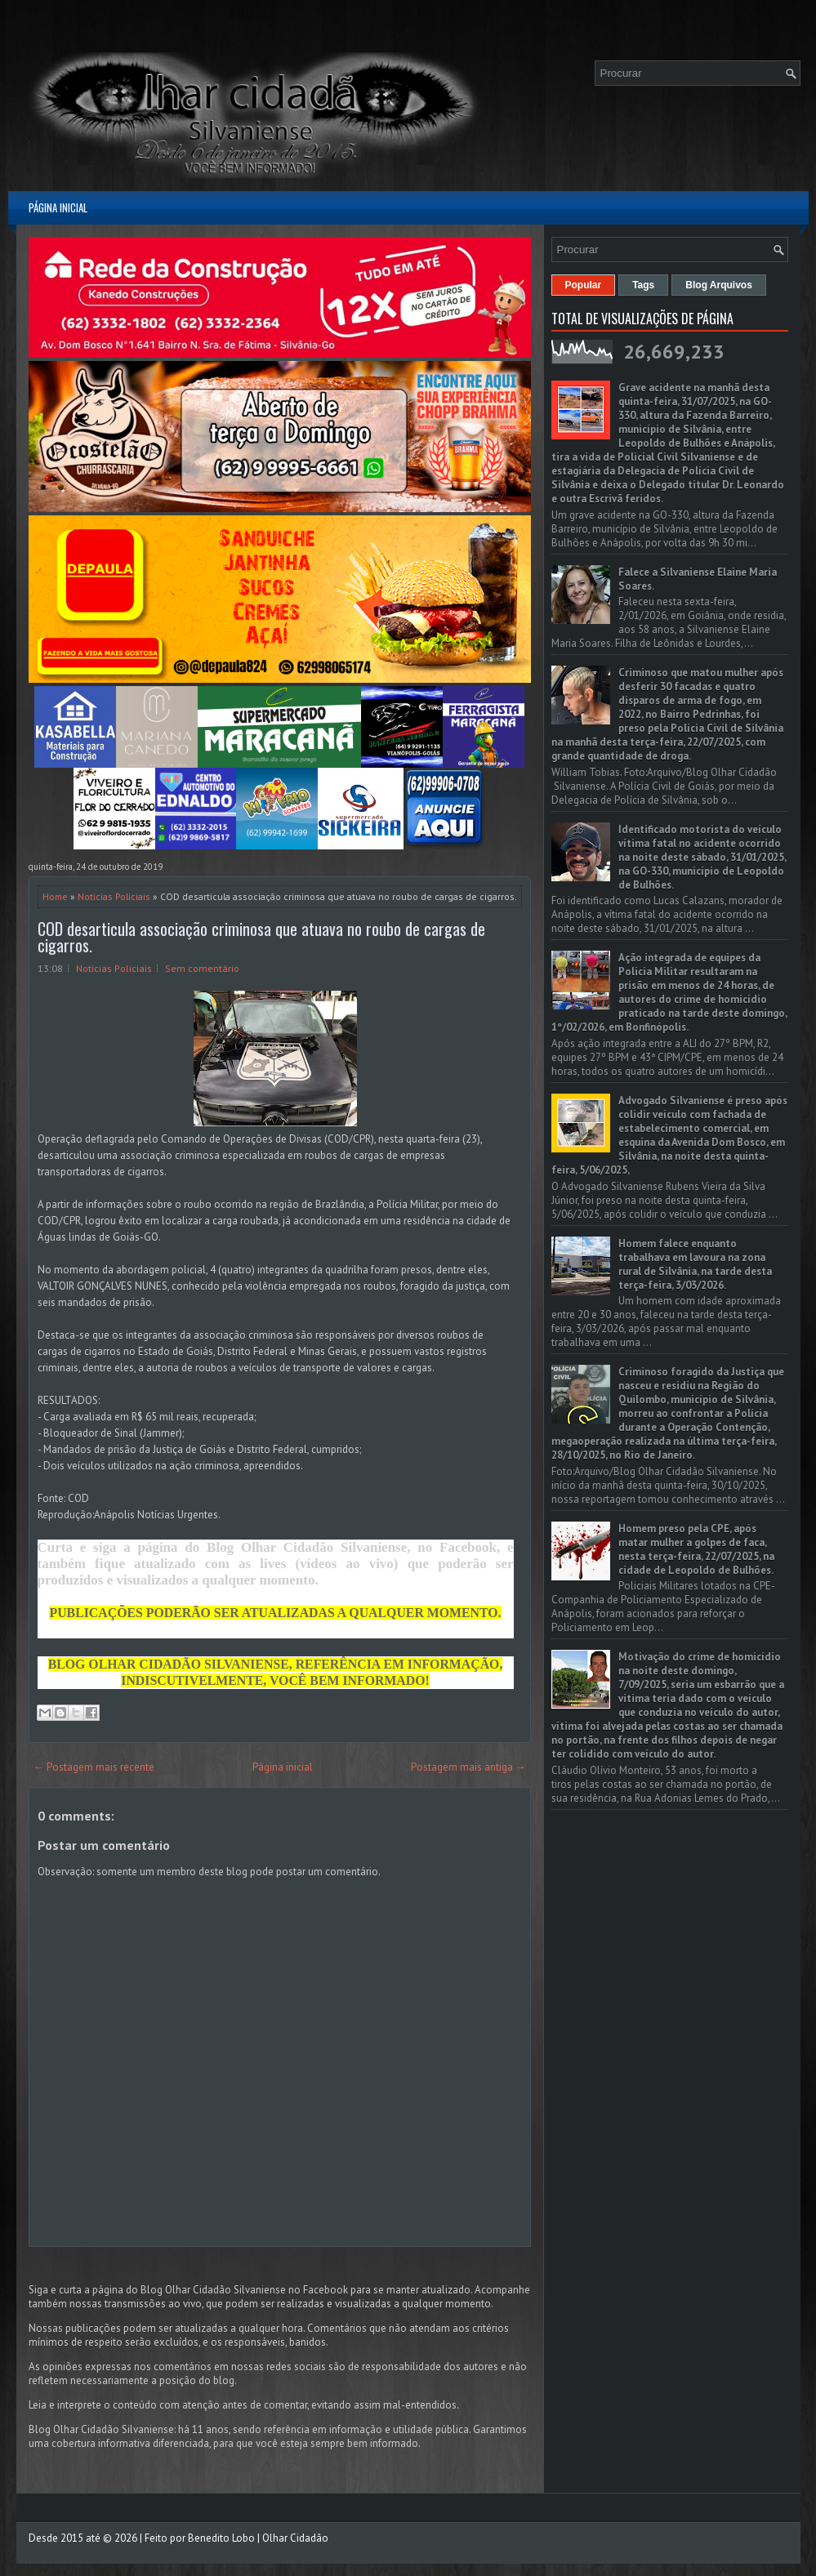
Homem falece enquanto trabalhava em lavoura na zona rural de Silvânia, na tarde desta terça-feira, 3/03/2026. (695, 1264)
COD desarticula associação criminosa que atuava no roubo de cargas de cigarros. (261, 936)
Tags (643, 285)
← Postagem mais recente (93, 1767)
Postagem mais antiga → (468, 1767)
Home (55, 896)
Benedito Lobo (221, 2538)
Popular (583, 285)
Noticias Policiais (114, 896)
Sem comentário (202, 968)
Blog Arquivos (718, 285)
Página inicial (58, 207)
